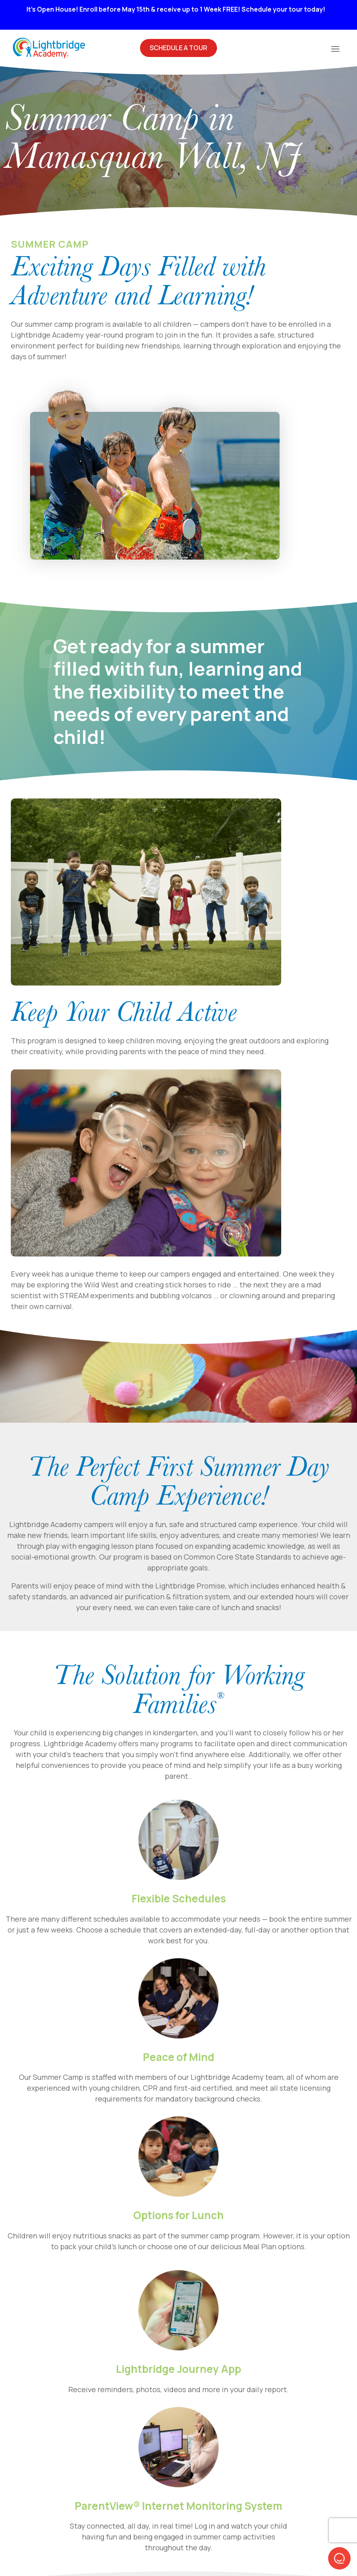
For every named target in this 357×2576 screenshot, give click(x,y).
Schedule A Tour (178, 47)
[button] (339, 2558)
